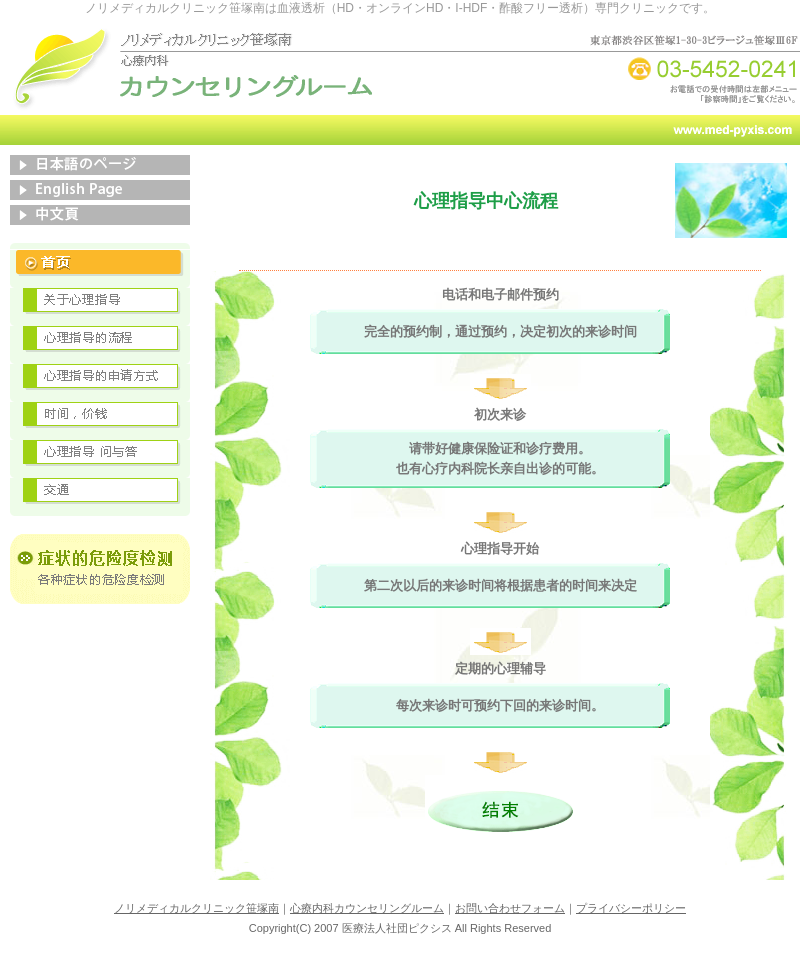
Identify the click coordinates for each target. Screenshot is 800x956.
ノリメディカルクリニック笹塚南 (196, 908)
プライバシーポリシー (631, 908)
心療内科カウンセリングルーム (367, 908)
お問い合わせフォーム (510, 908)
